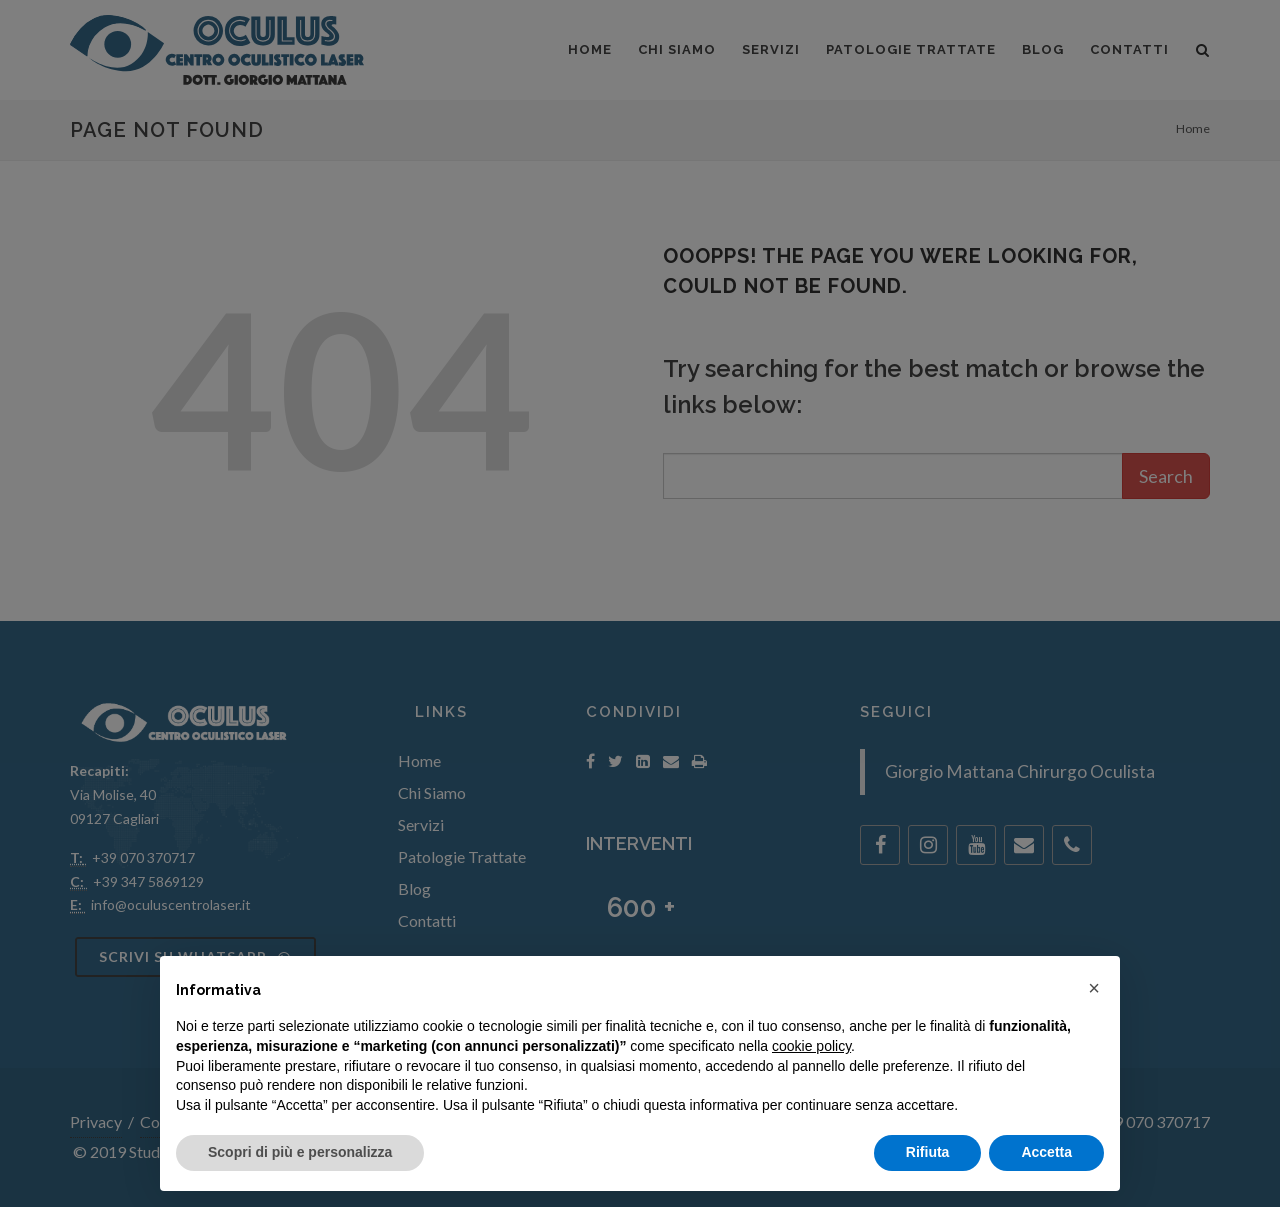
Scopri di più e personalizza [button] (300, 1152)
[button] (1094, 988)
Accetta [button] (1046, 1152)
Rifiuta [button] (928, 1152)
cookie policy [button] (811, 1046)
